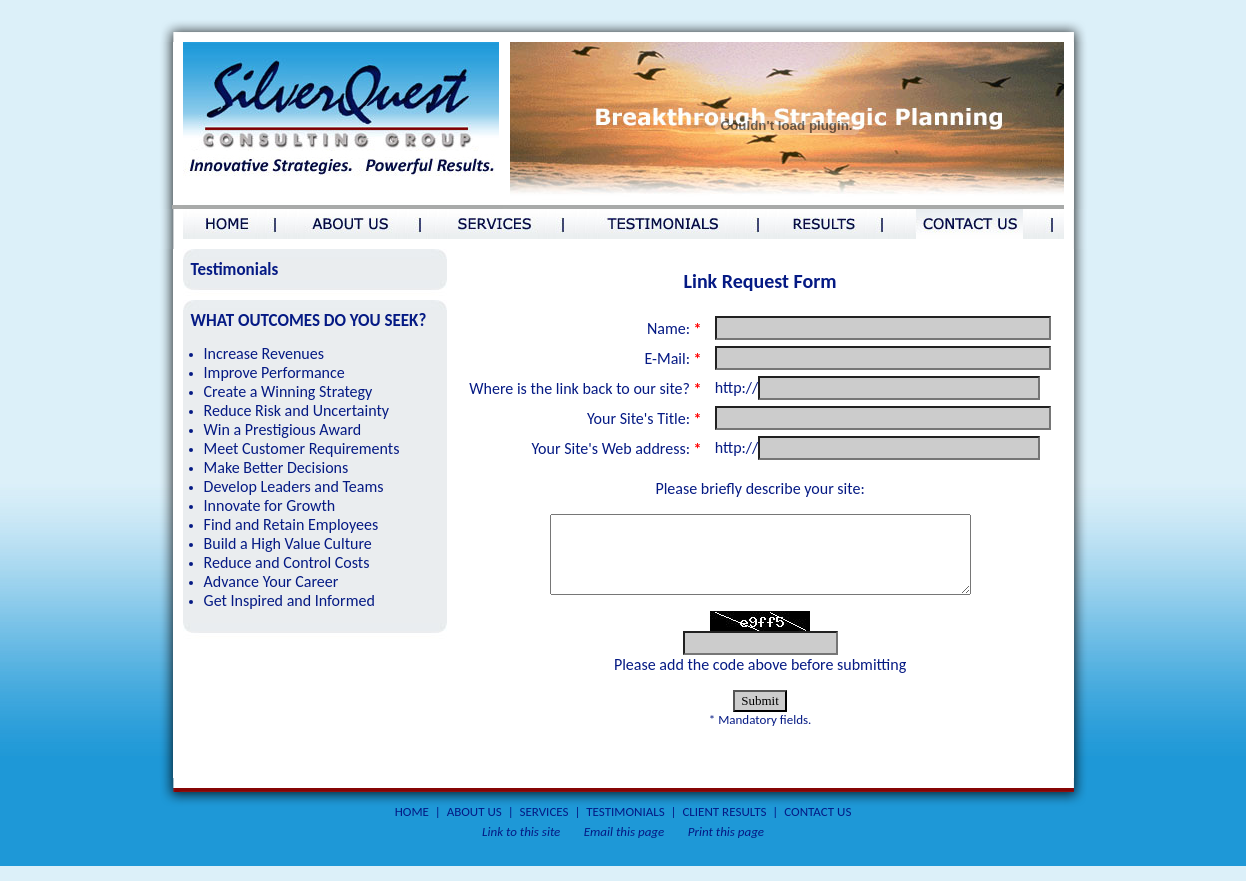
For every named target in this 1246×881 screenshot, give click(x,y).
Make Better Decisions (276, 467)
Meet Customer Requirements (302, 448)
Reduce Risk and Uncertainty (296, 410)
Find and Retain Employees (291, 524)
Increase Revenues (264, 353)
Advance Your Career (271, 581)
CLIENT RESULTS (724, 826)
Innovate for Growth (270, 505)
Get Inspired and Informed (289, 600)
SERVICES (544, 826)
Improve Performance (274, 372)
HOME (412, 826)
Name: (674, 328)
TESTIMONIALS (625, 826)
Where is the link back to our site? (585, 388)
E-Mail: (672, 358)
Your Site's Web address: (616, 448)
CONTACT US (817, 826)
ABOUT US (474, 826)
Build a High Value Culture (288, 543)
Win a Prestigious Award (283, 429)
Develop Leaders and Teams (294, 486)
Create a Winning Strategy (288, 391)
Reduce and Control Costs (287, 562)
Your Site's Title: (644, 418)
